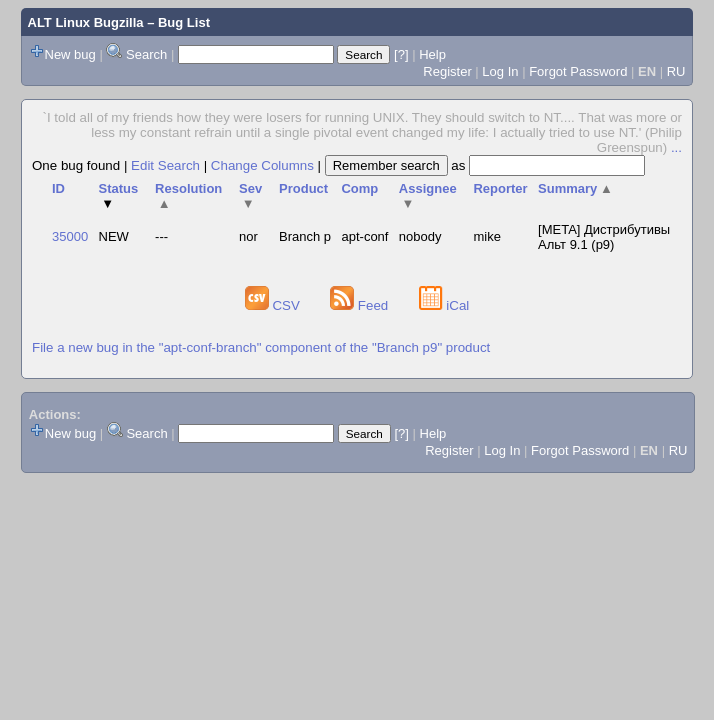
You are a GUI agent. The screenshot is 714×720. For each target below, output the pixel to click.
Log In (500, 71)
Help (432, 54)
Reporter (500, 188)
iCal (444, 305)
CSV (274, 305)
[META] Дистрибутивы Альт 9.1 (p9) (604, 237)
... (676, 147)
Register (447, 71)
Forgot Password (578, 71)
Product (303, 188)
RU (676, 71)
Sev (250, 196)
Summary (575, 188)
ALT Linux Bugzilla (86, 22)
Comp (359, 188)
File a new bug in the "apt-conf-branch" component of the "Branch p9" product (261, 347)
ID (58, 188)
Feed (361, 305)
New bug (70, 54)
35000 (70, 236)
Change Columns (262, 165)
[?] (401, 54)
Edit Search (165, 165)
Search (146, 54)
